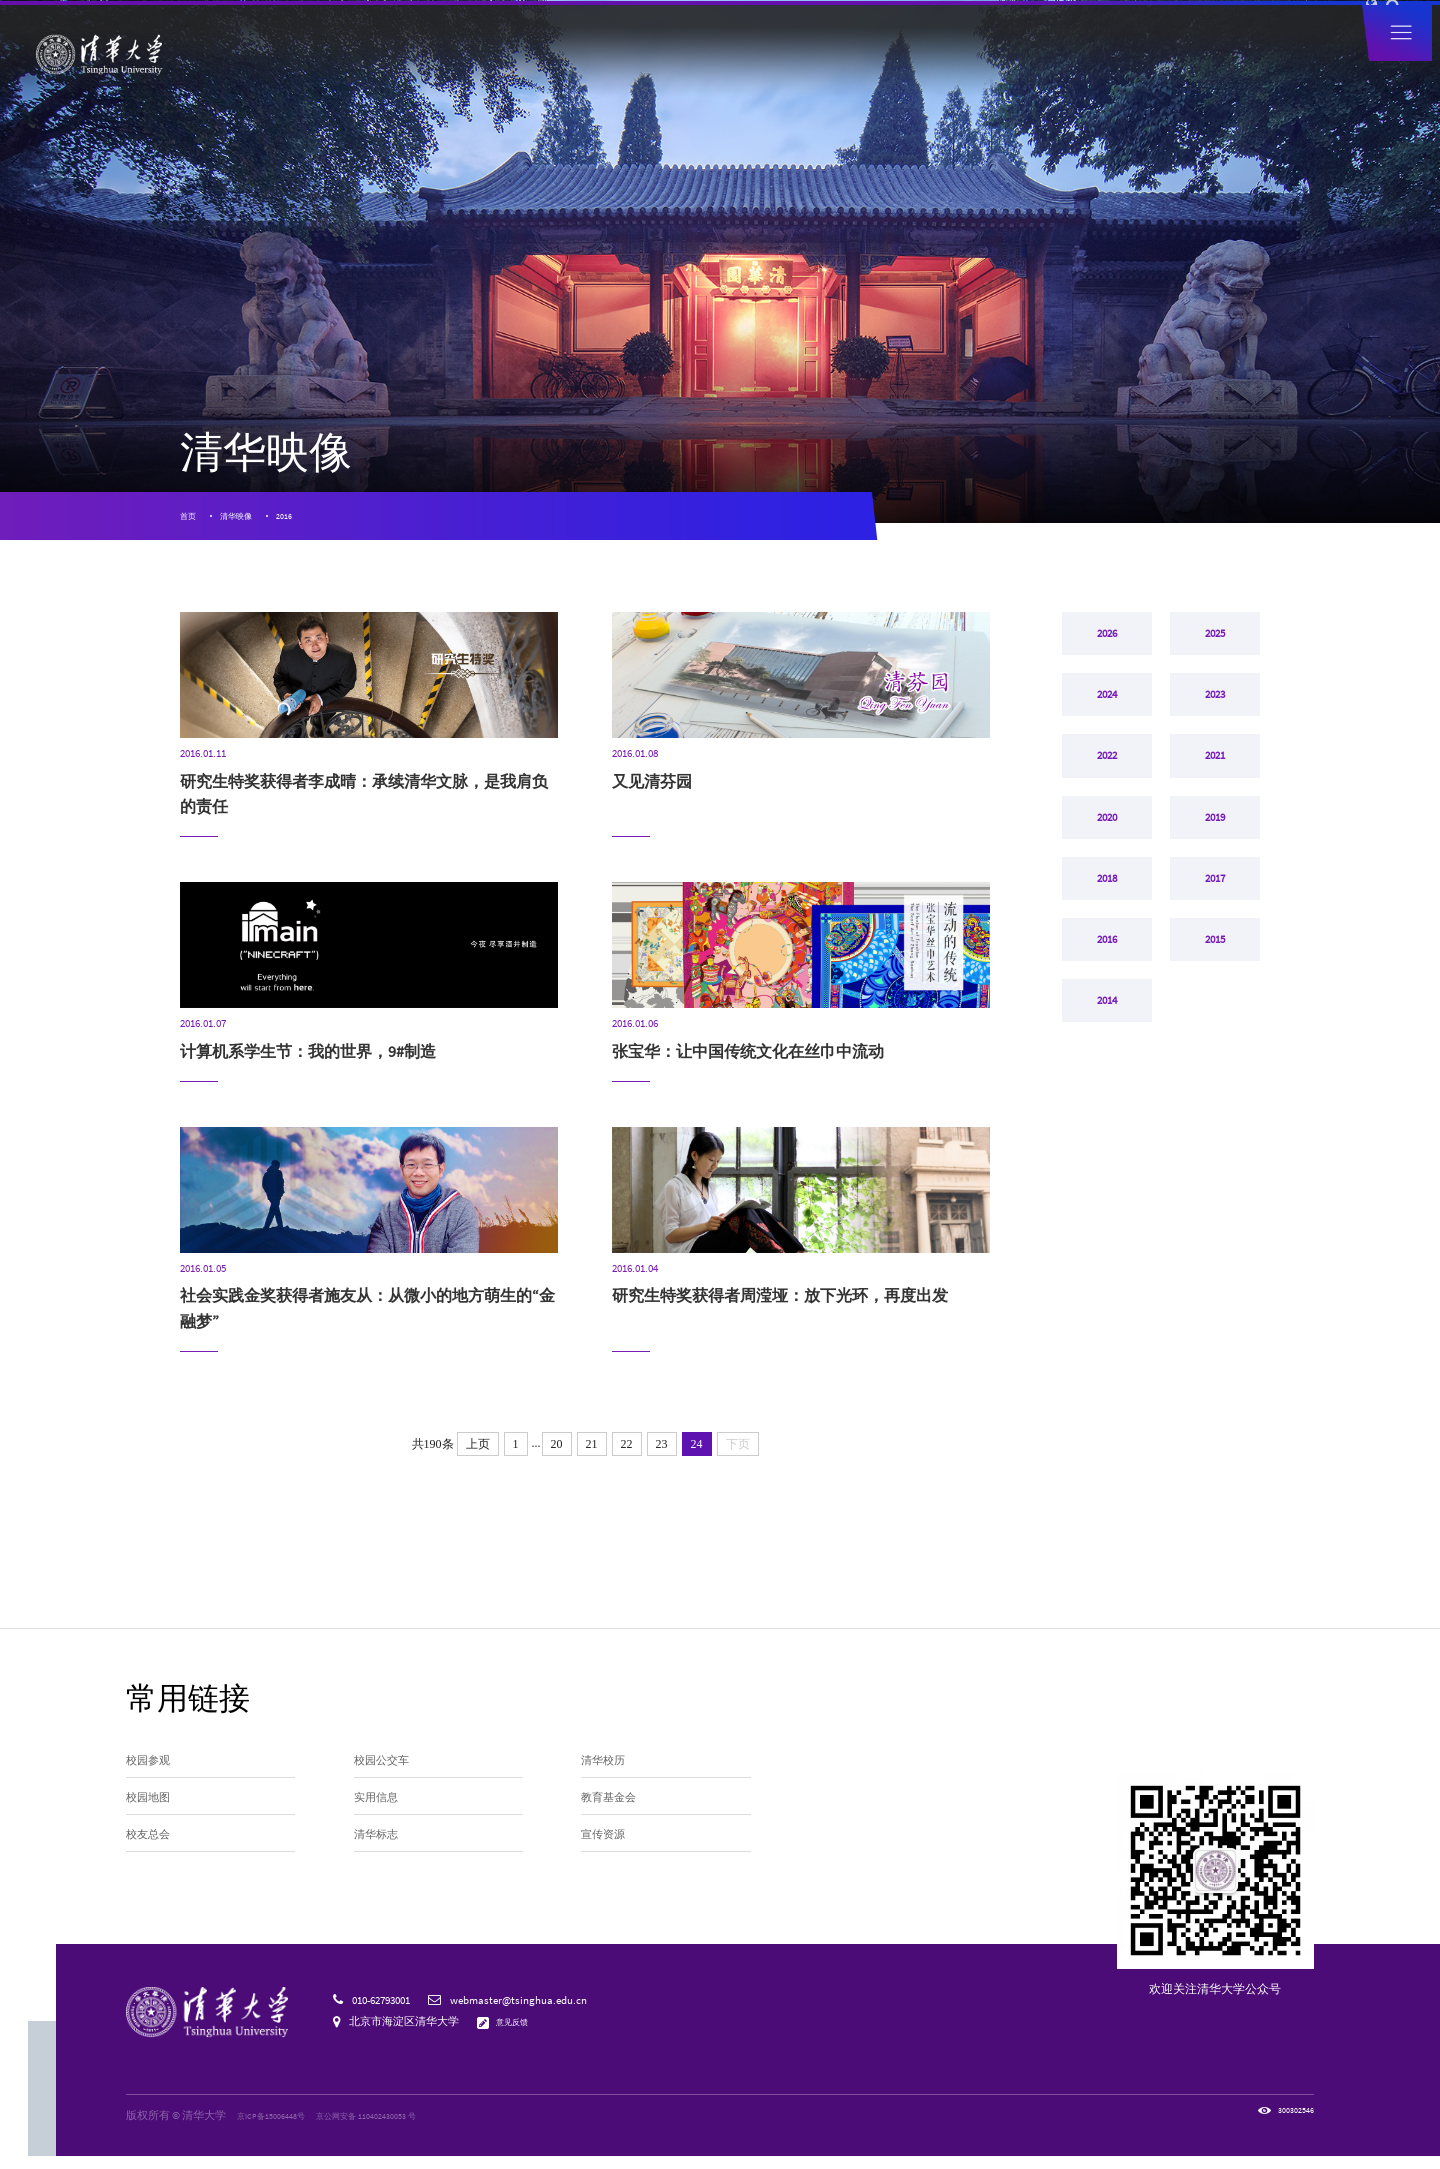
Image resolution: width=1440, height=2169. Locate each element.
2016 (316, 523)
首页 (191, 523)
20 (557, 1458)
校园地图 (154, 1825)
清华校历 (609, 1779)
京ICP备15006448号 (281, 2128)
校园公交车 (389, 1779)
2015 (1215, 1062)
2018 (1107, 981)
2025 (1215, 657)
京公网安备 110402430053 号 (401, 2128)
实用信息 (382, 1825)
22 (627, 1458)
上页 (478, 1458)
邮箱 (1092, 28)
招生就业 (1010, 63)
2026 (1107, 657)
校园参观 (154, 1779)
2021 (1215, 819)
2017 (1215, 981)
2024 (1107, 738)
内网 (1057, 28)
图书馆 (1131, 28)
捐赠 (966, 28)
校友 (931, 28)
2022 (1107, 819)
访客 (897, 28)
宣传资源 (609, 1871)
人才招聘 (1011, 28)
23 (662, 1458)
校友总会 (154, 1871)
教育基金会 (616, 1825)
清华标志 (382, 1871)
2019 (1215, 900)
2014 (1107, 1143)
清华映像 (254, 523)
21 (592, 1458)
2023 (1215, 738)
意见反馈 (520, 2035)
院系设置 (678, 63)
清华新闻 (456, 63)
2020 (1107, 900)
